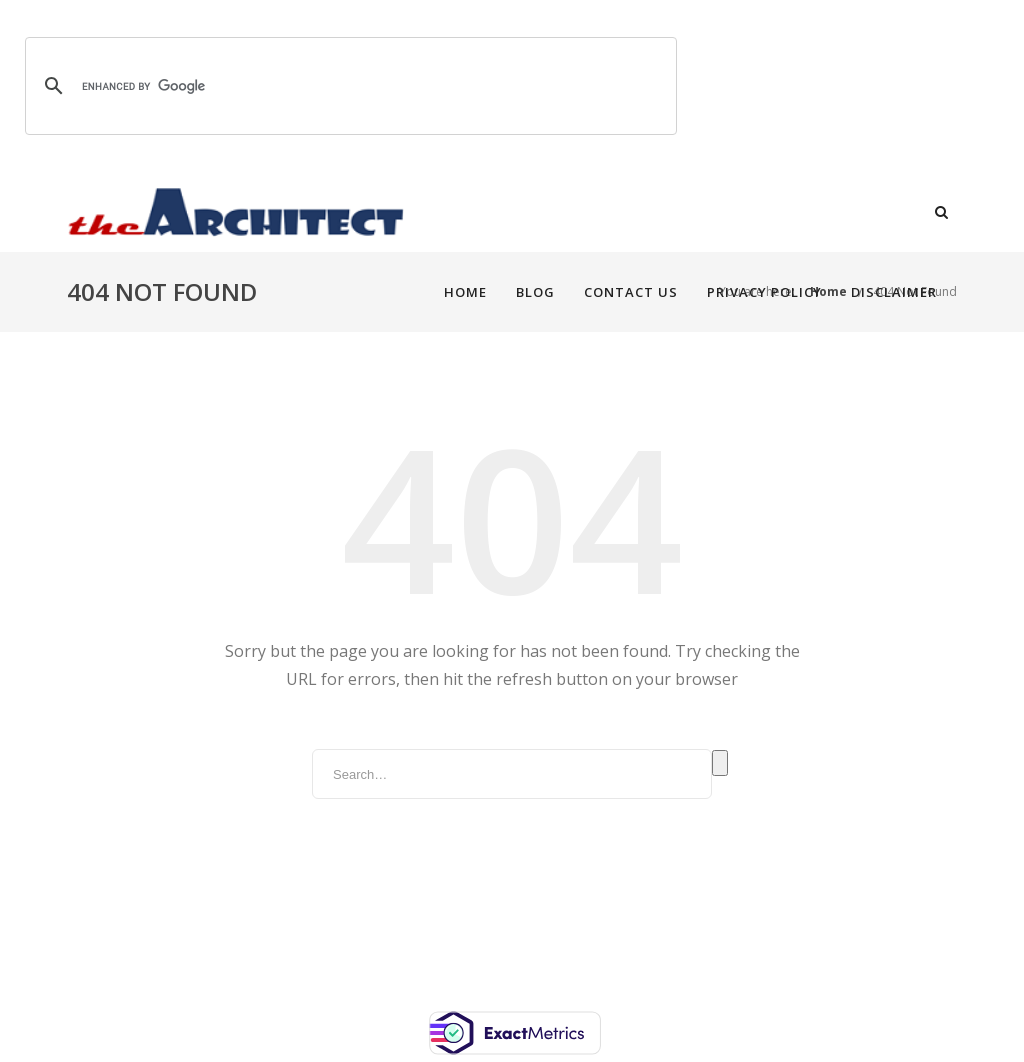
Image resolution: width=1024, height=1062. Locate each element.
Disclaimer (868, 212)
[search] (348, 86)
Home (439, 212)
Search (720, 763)
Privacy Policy (738, 212)
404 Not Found (915, 291)
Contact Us (605, 212)
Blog (509, 212)
